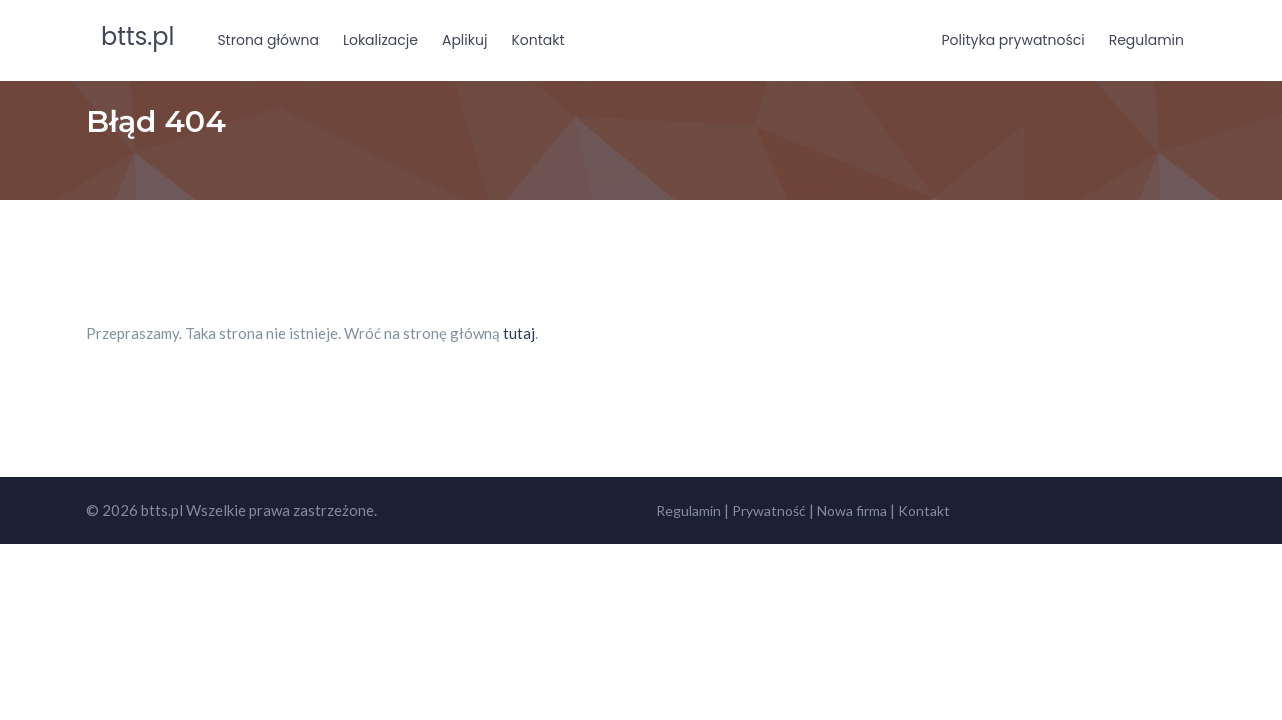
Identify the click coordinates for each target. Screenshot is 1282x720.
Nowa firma (852, 510)
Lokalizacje (380, 40)
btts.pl (137, 36)
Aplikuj (464, 40)
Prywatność (769, 510)
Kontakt (537, 40)
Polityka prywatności (1013, 40)
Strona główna (268, 40)
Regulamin (1146, 40)
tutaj (519, 333)
